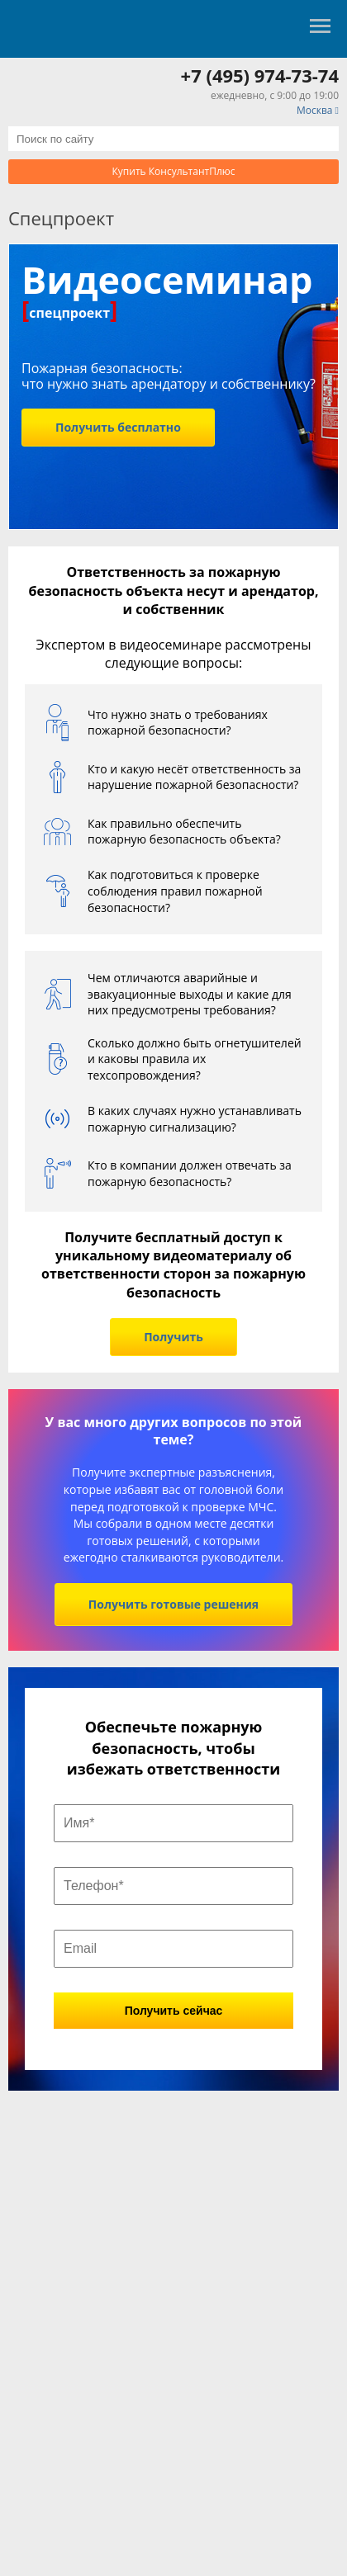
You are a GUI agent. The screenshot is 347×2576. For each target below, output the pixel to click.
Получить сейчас (174, 2010)
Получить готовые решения (173, 1604)
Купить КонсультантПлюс (173, 171)
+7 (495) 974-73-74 (260, 75)
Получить (173, 1337)
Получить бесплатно (118, 427)
